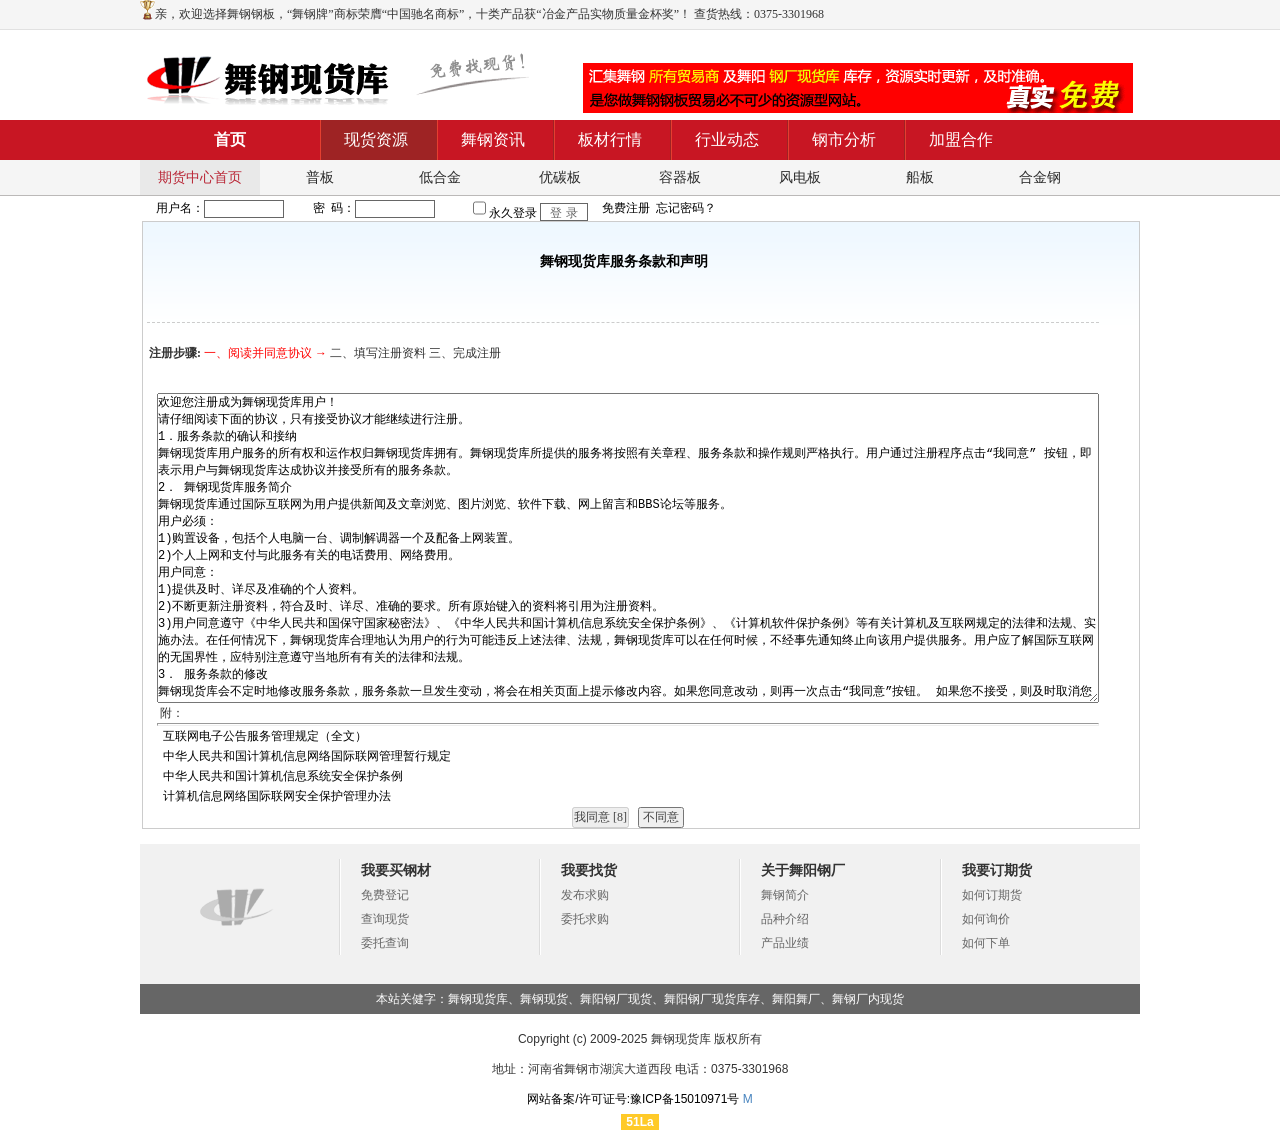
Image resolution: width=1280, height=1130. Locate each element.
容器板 (680, 177)
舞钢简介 (785, 895)
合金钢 (1040, 177)
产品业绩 (785, 943)
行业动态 (727, 139)
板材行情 (610, 139)
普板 (320, 177)
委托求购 (585, 919)
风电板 (800, 177)
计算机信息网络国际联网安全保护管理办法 (277, 796)
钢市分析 (844, 139)
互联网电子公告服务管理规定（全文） (265, 736)
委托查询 (385, 943)
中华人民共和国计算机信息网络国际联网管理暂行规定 (307, 756)
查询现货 (385, 919)
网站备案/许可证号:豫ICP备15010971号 (633, 1099)
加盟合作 (961, 139)
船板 (920, 177)
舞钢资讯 (493, 139)
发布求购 (585, 895)
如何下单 (986, 943)
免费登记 (385, 895)
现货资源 (376, 139)
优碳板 (560, 177)
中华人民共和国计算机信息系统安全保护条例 (283, 776)
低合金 (440, 177)
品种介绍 (785, 919)
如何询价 (986, 919)
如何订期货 (992, 895)
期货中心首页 (200, 177)
